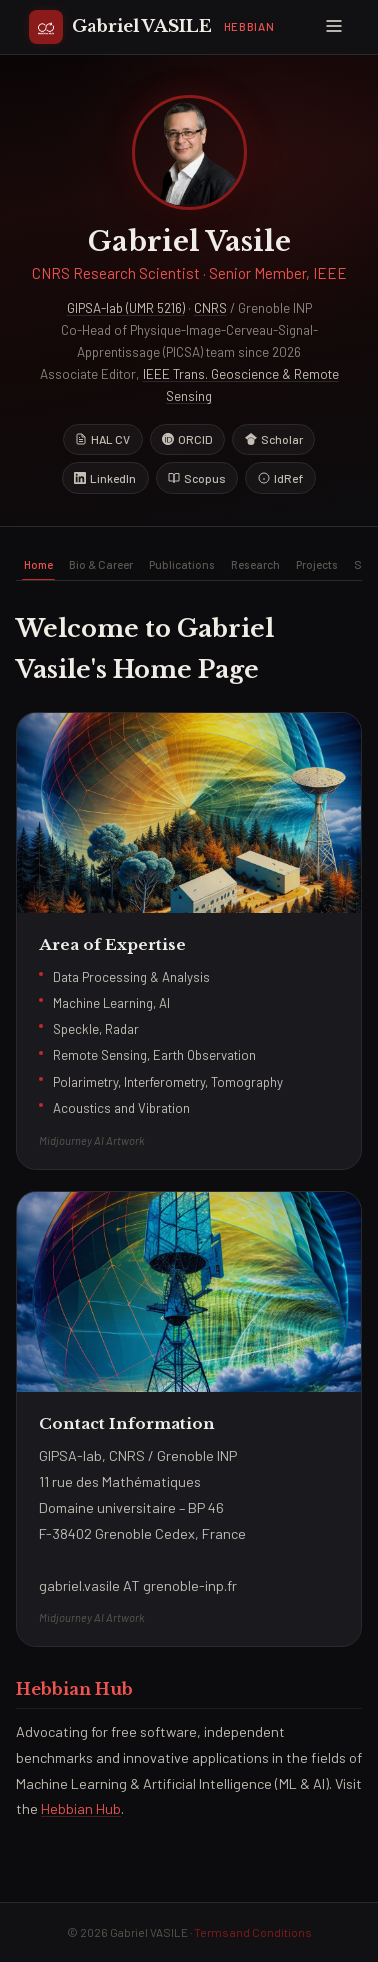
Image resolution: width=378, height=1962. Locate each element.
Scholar (274, 439)
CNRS (210, 308)
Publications (182, 564)
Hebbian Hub (81, 1808)
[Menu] (333, 27)
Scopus (197, 478)
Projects (317, 564)
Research (255, 564)
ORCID (187, 439)
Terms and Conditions (252, 1932)
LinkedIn (105, 478)
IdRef (281, 478)
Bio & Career (101, 564)
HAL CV (102, 439)
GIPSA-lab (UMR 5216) (126, 308)
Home (38, 564)
